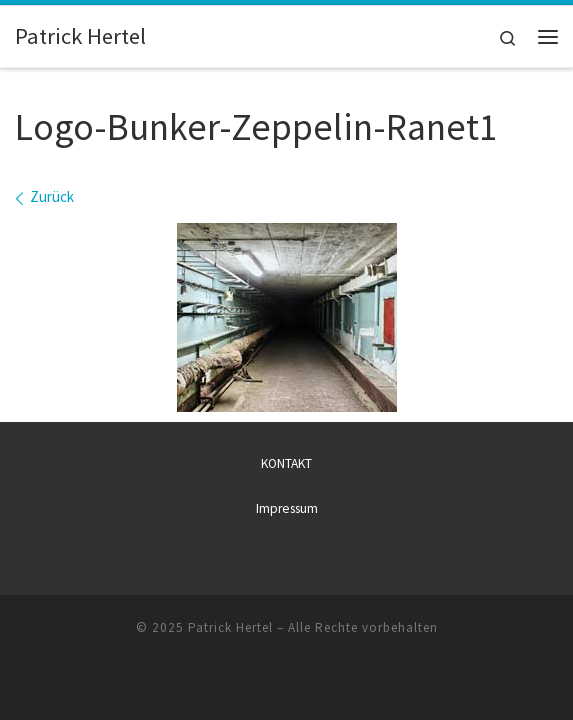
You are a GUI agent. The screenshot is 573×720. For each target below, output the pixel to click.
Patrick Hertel (230, 627)
